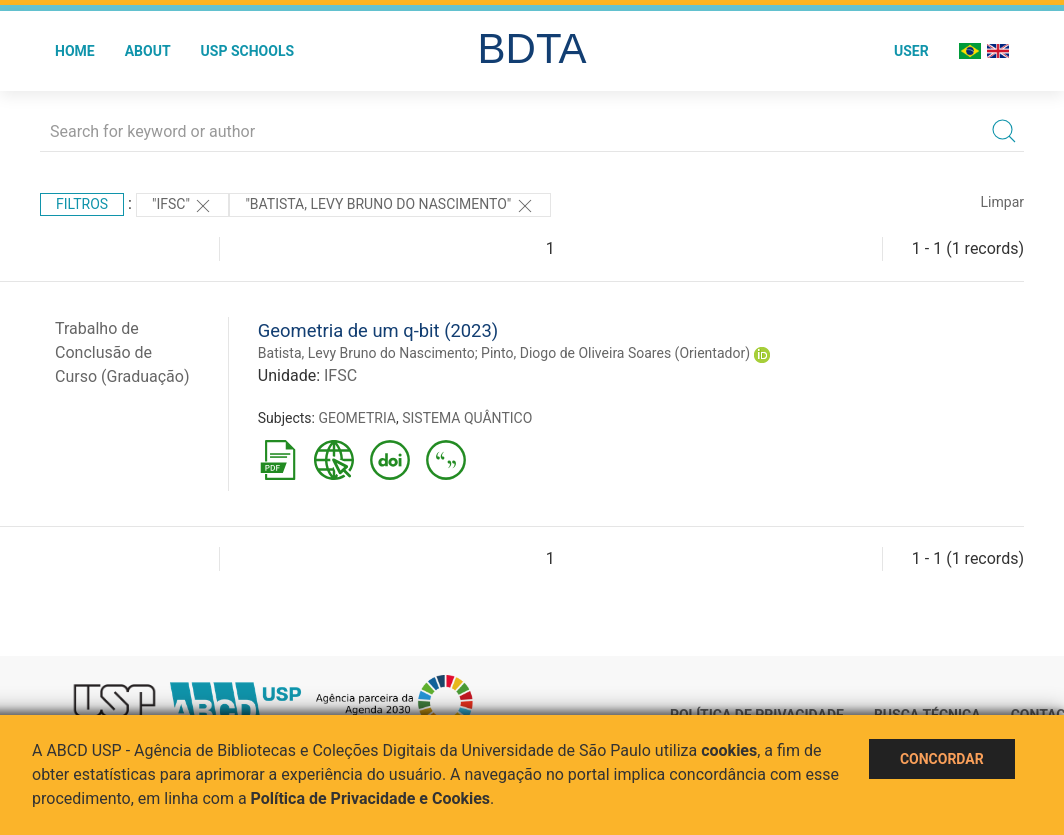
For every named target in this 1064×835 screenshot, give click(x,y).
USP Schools (248, 51)
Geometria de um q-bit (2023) (378, 330)
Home (75, 51)
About (148, 51)
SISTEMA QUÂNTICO (467, 418)
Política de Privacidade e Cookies (371, 798)
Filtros (82, 204)
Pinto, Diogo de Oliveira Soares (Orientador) (615, 353)
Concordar (942, 759)
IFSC (340, 375)
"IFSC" (182, 206)
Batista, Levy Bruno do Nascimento (366, 353)
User (911, 51)
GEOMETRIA (357, 418)
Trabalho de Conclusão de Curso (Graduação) (122, 352)
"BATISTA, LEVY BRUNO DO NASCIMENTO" (389, 206)
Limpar (1002, 202)
